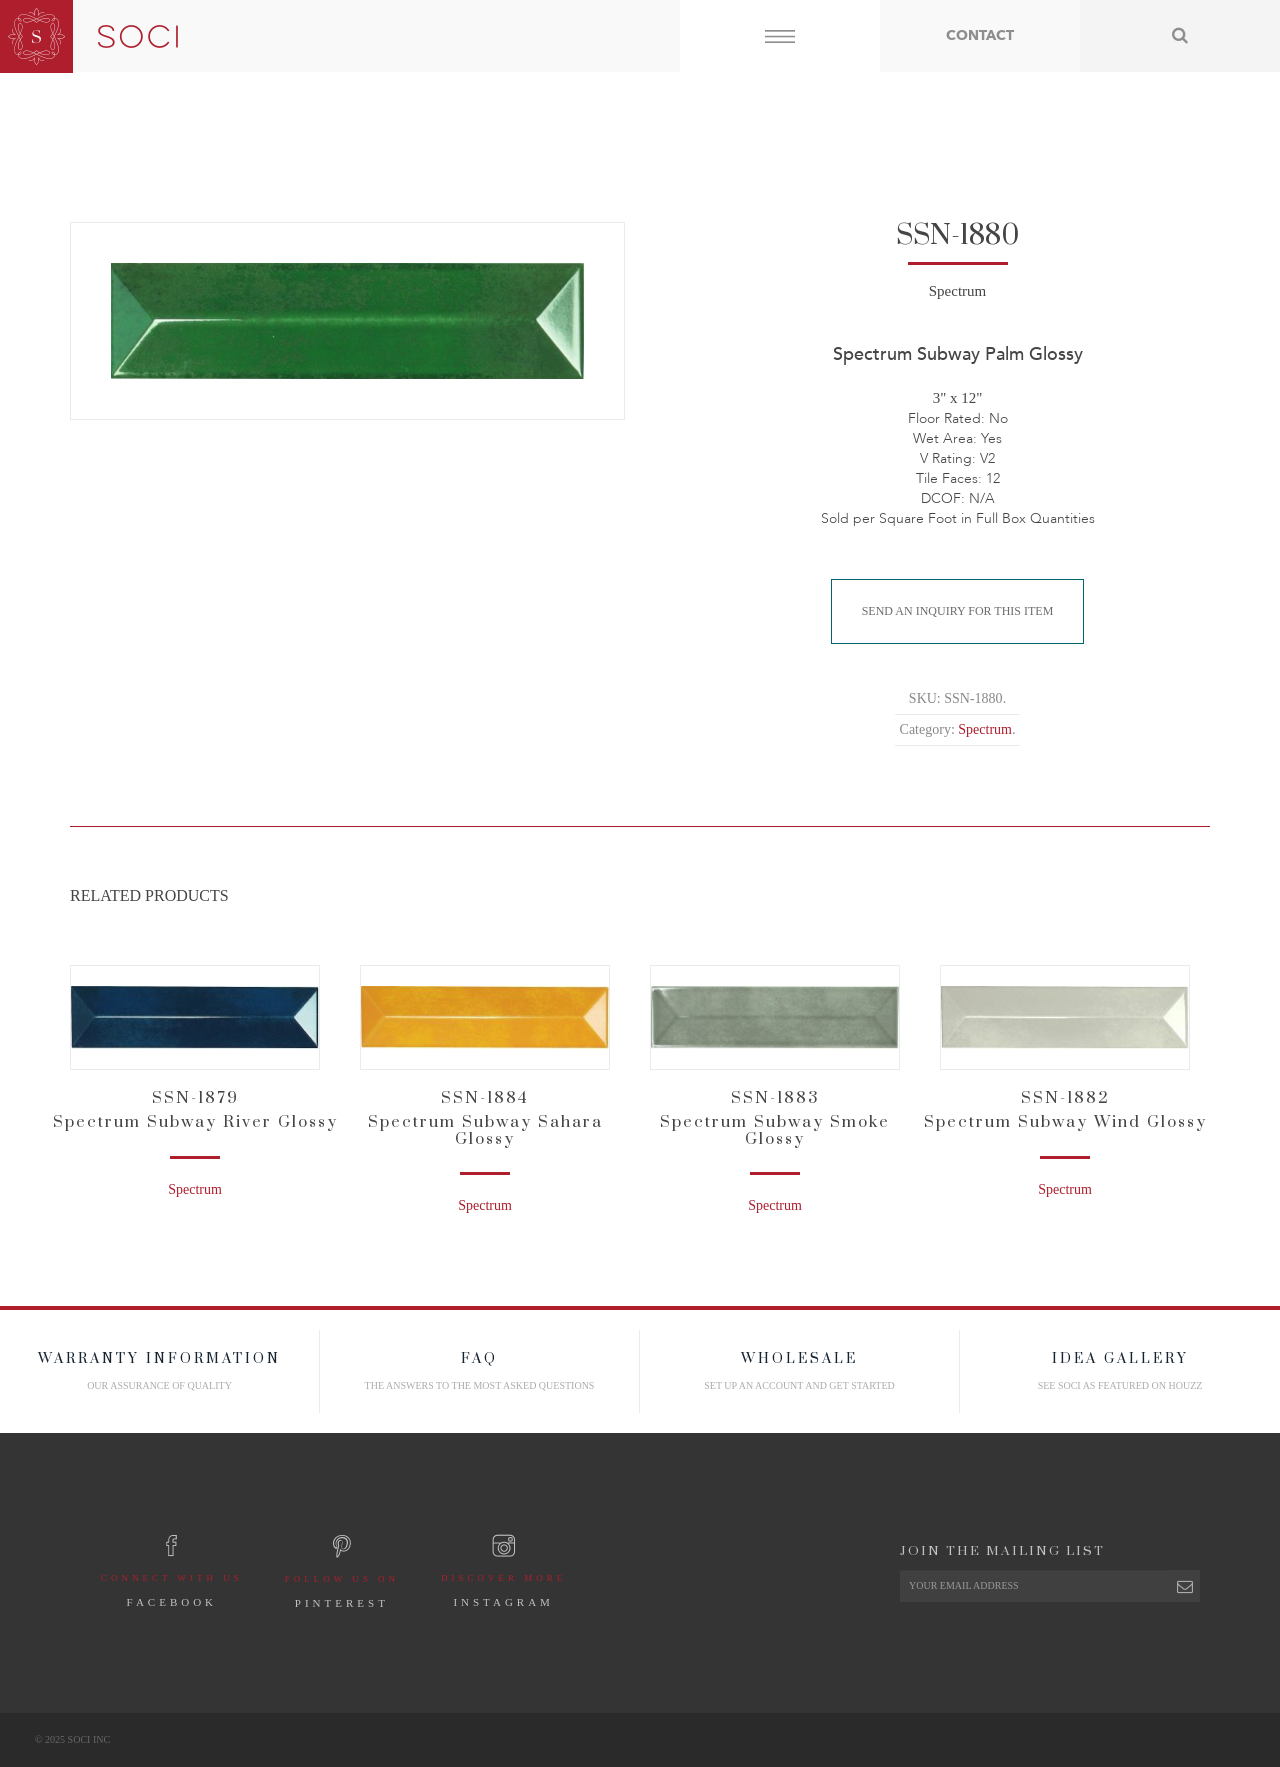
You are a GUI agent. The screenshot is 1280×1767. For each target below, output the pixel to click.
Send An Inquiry (958, 611)
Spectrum (958, 291)
